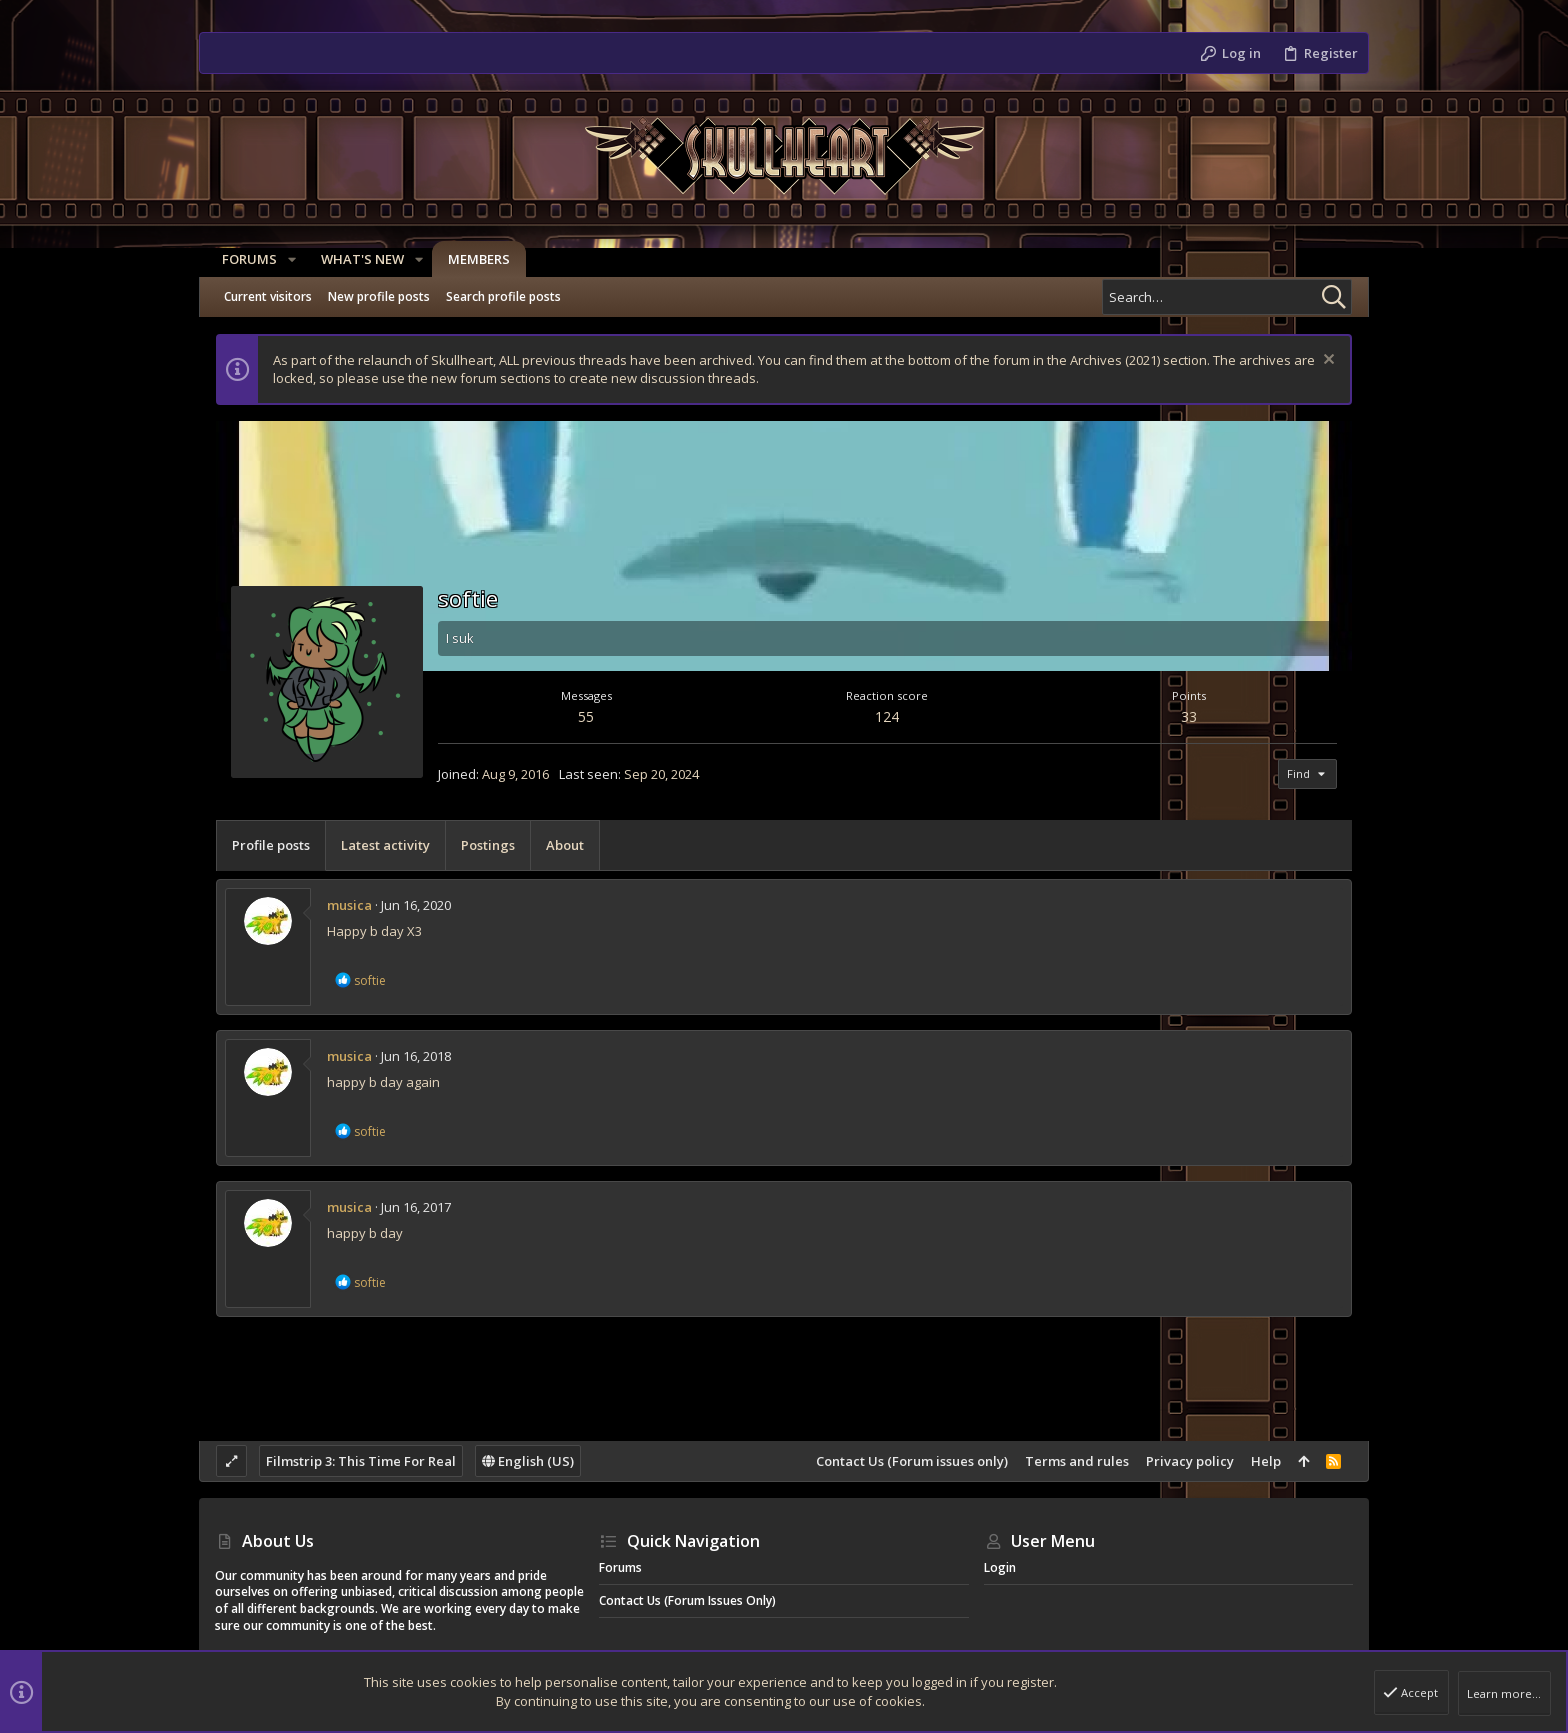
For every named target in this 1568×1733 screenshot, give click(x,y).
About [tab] (565, 845)
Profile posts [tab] (271, 845)
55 (586, 716)
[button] (285, 259)
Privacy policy (1190, 1461)
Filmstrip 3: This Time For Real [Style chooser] (361, 1461)
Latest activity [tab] (385, 845)
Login (1000, 1567)
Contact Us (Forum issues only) (912, 1461)
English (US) (528, 1461)
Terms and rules (1077, 1461)
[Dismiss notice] (1326, 361)
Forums (620, 1567)
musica (349, 905)
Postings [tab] (488, 845)
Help (1266, 1461)
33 (1189, 716)
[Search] (1227, 297)
